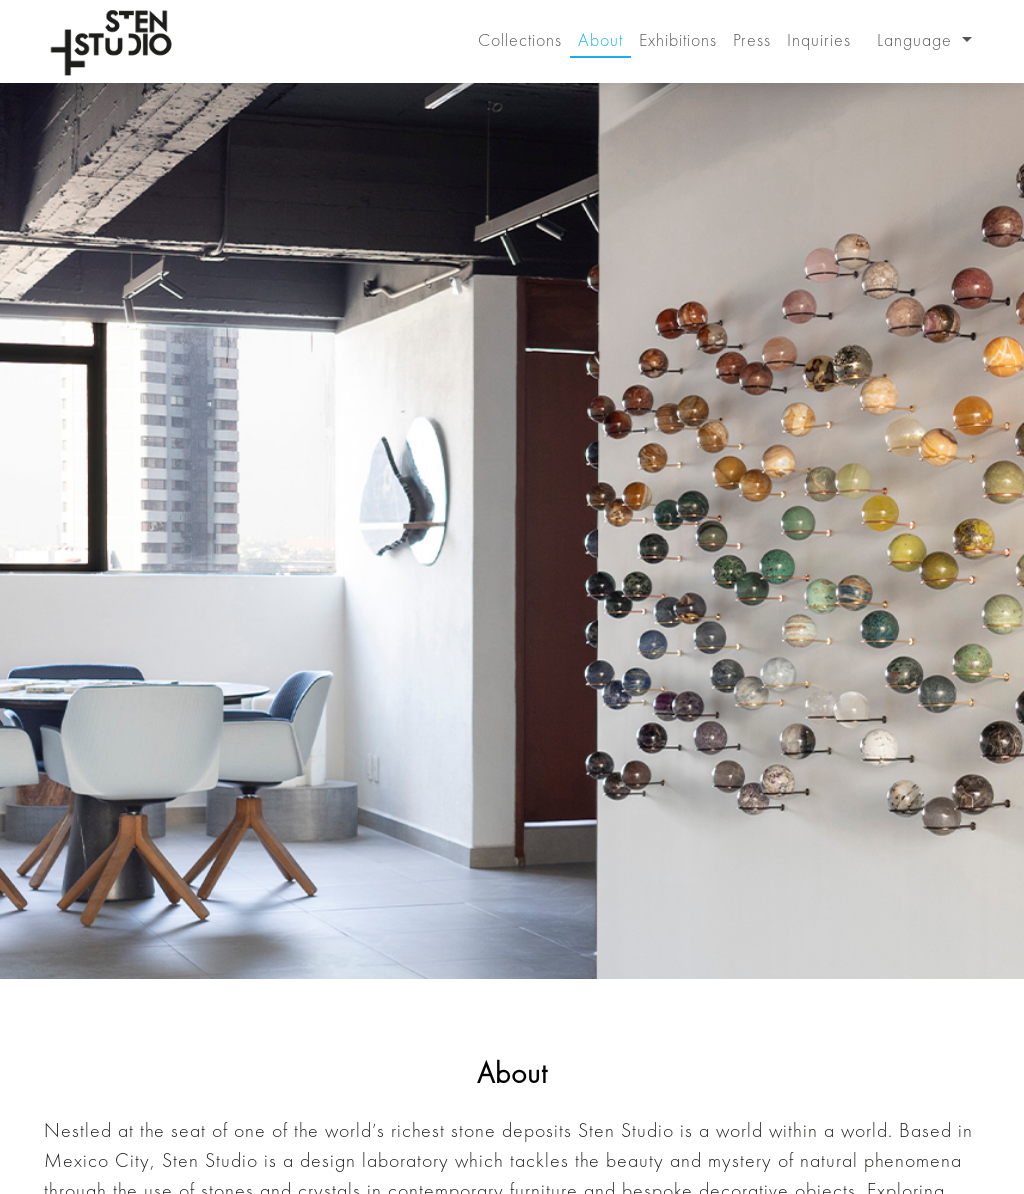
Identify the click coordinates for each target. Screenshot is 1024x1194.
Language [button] (917, 39)
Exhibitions (678, 39)
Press (752, 39)
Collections (520, 39)
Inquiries (819, 39)
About (600, 39)
